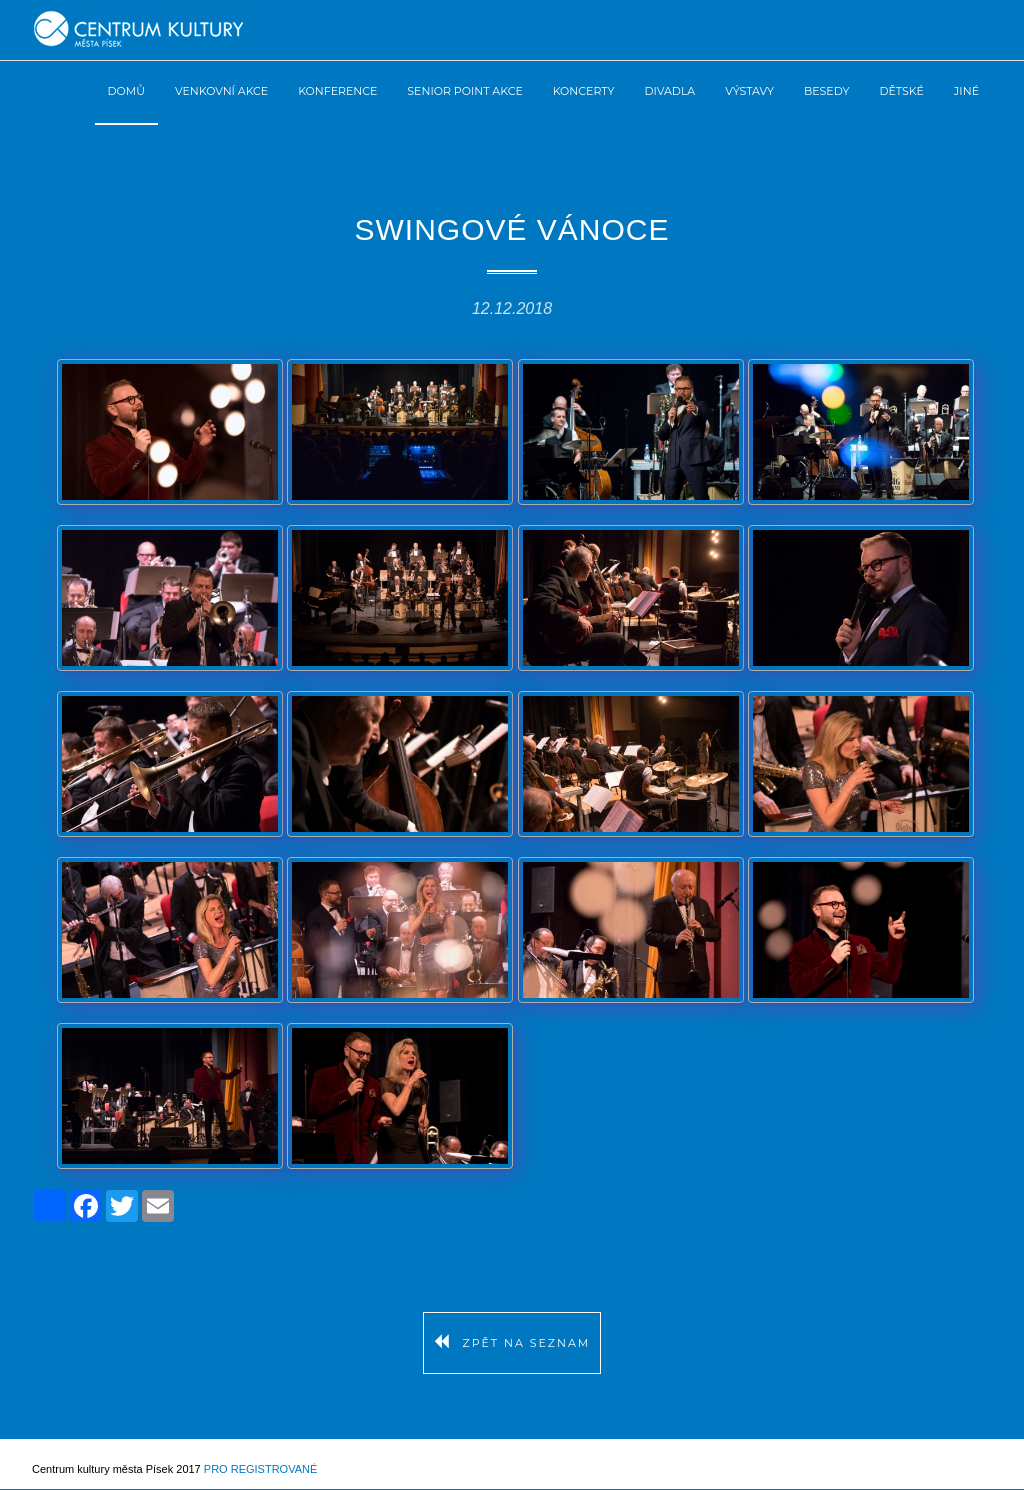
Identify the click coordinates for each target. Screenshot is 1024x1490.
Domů (127, 91)
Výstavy (749, 91)
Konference (337, 91)
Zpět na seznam (512, 1343)
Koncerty (584, 91)
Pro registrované (260, 1469)
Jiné (966, 91)
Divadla (669, 91)
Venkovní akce (221, 91)
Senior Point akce (464, 91)
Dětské (901, 91)
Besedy (827, 91)
